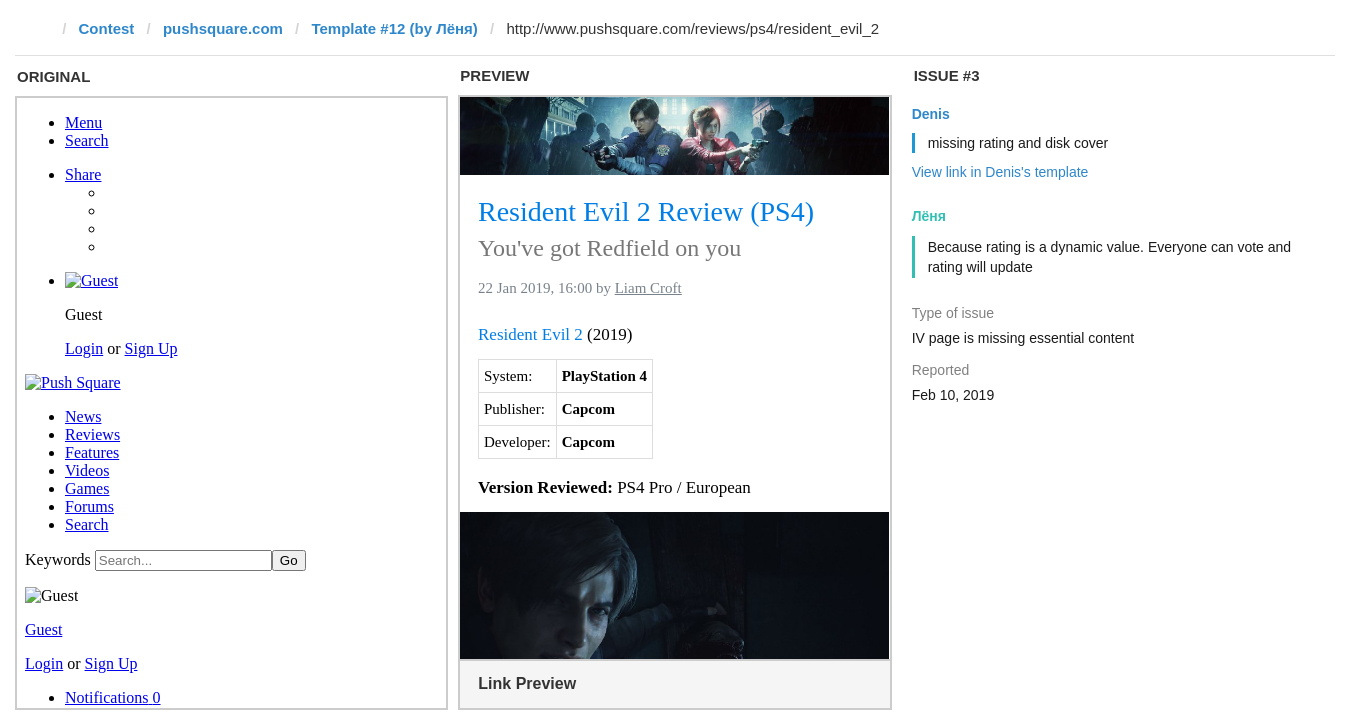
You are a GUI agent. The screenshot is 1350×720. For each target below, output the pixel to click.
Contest (107, 28)
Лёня (929, 216)
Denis (931, 114)
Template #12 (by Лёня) (394, 28)
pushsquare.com (223, 28)
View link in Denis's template (1000, 172)
